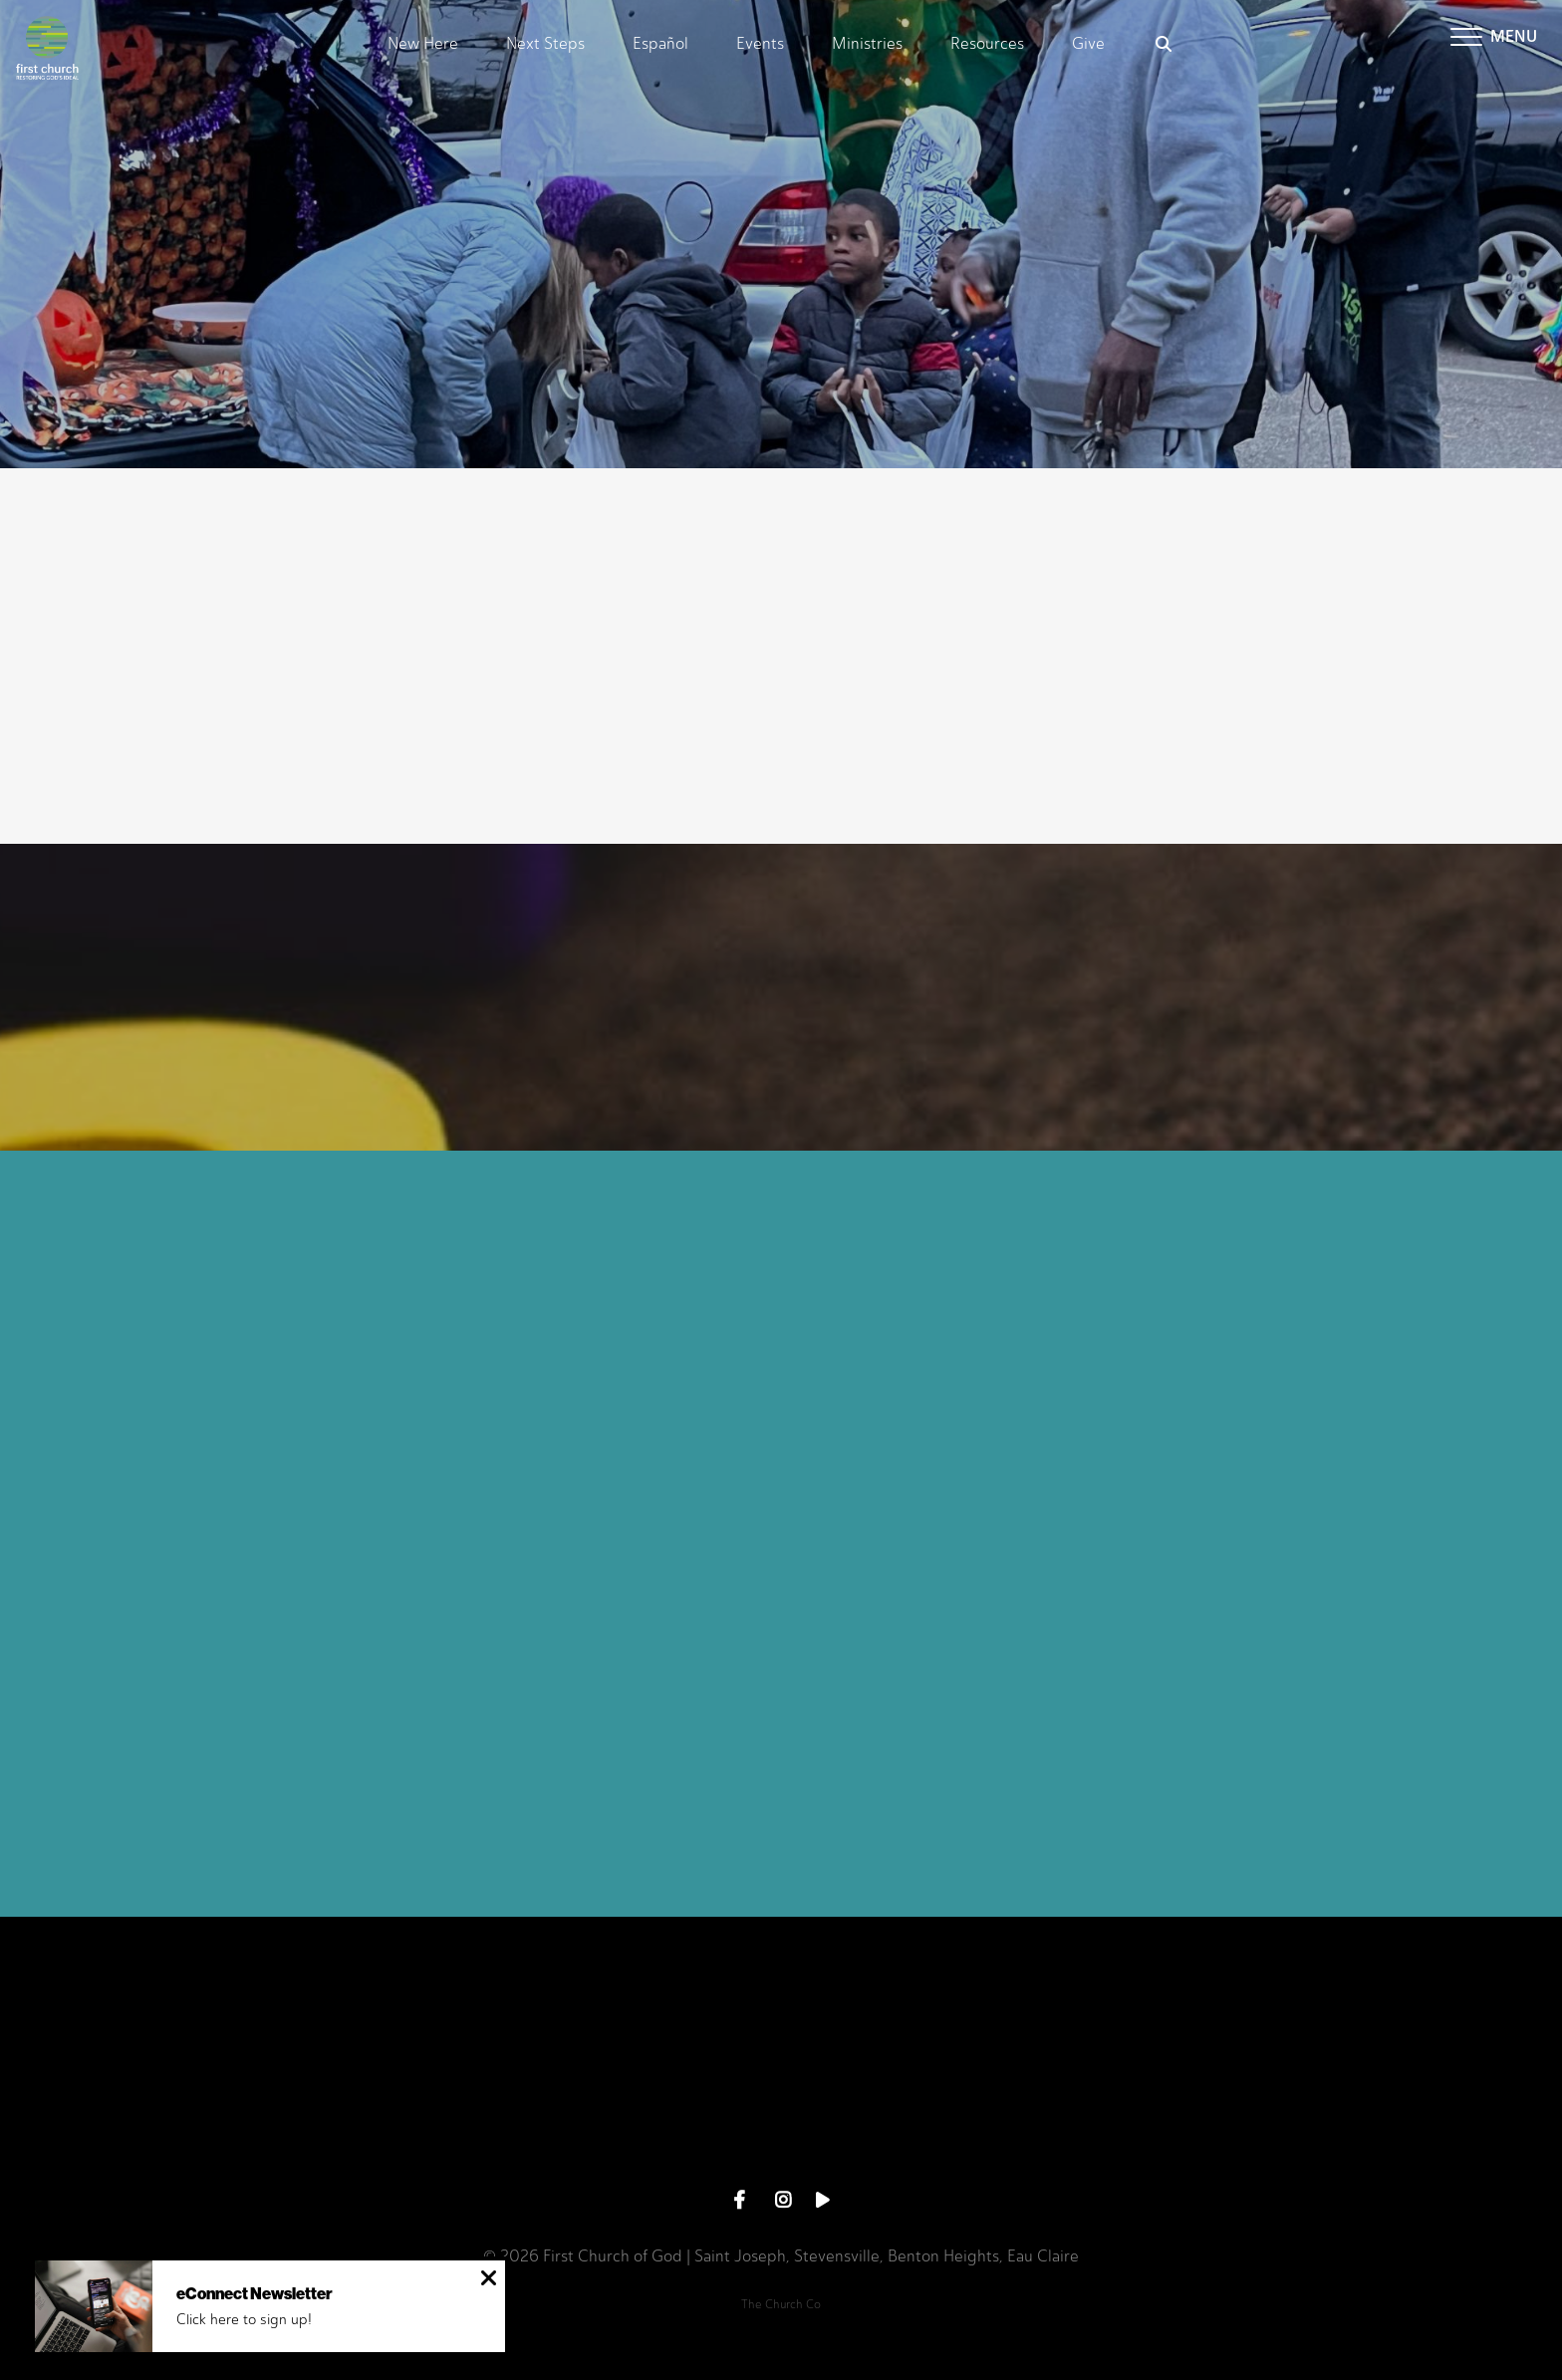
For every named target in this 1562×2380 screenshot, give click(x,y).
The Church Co (781, 2304)
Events (760, 44)
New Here (423, 44)
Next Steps (545, 44)
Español (660, 44)
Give (1088, 44)
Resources (987, 44)
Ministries (867, 44)
